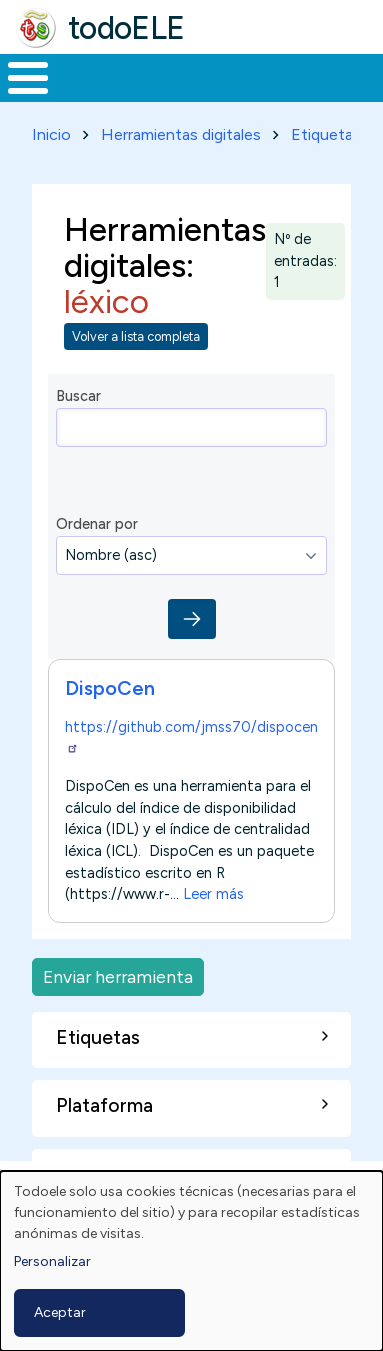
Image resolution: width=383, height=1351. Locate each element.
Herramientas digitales (181, 134)
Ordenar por (97, 524)
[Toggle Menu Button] (28, 78)
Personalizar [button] (52, 1261)
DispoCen (110, 688)
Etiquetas (326, 134)
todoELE (126, 28)
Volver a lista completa (136, 336)
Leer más (213, 895)
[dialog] (191, 1261)
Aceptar (60, 1312)
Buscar (78, 396)
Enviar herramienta (118, 976)
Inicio (51, 134)
